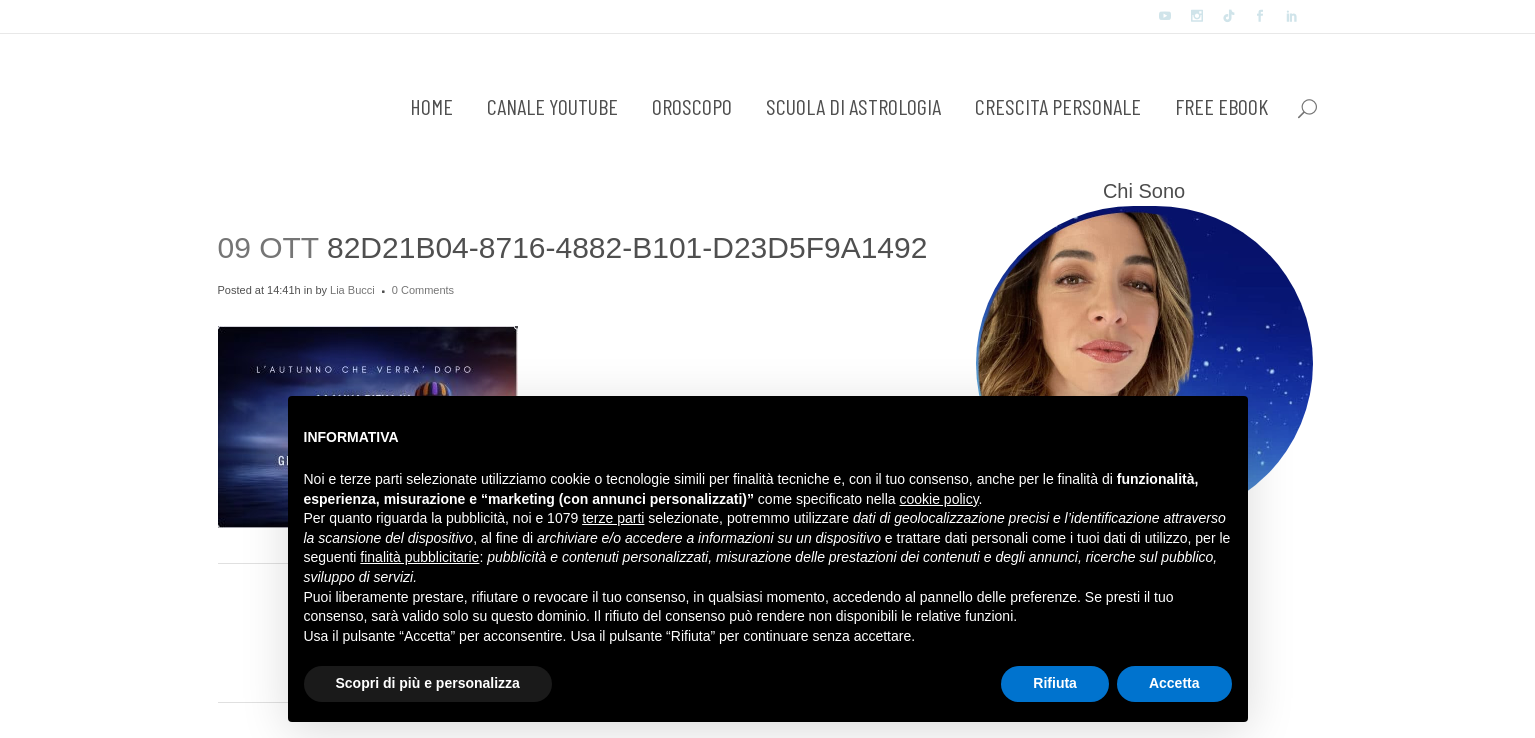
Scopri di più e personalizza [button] (428, 683)
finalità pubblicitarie (419, 557)
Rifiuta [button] (1055, 683)
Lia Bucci (352, 290)
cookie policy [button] (938, 499)
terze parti (613, 518)
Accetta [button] (1174, 683)
